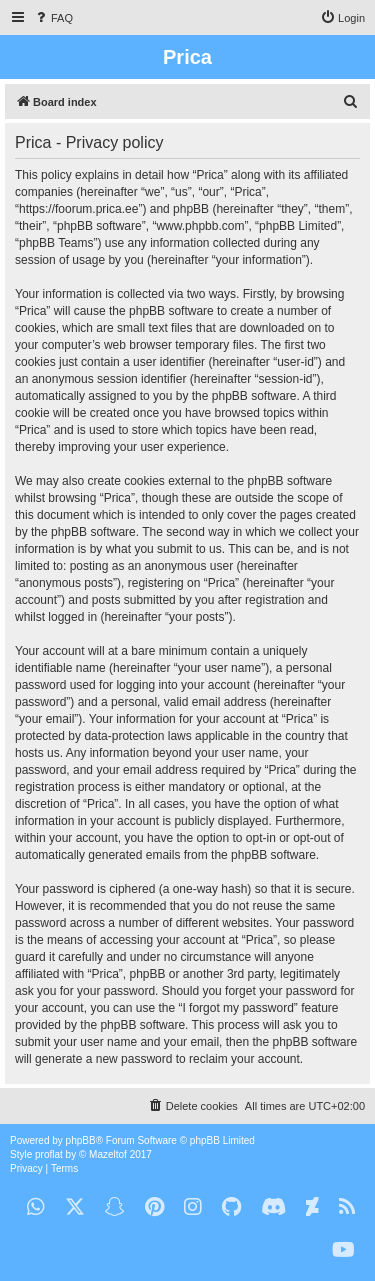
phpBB (81, 1140)
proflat (49, 1154)
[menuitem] (53, 18)
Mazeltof (108, 1154)
